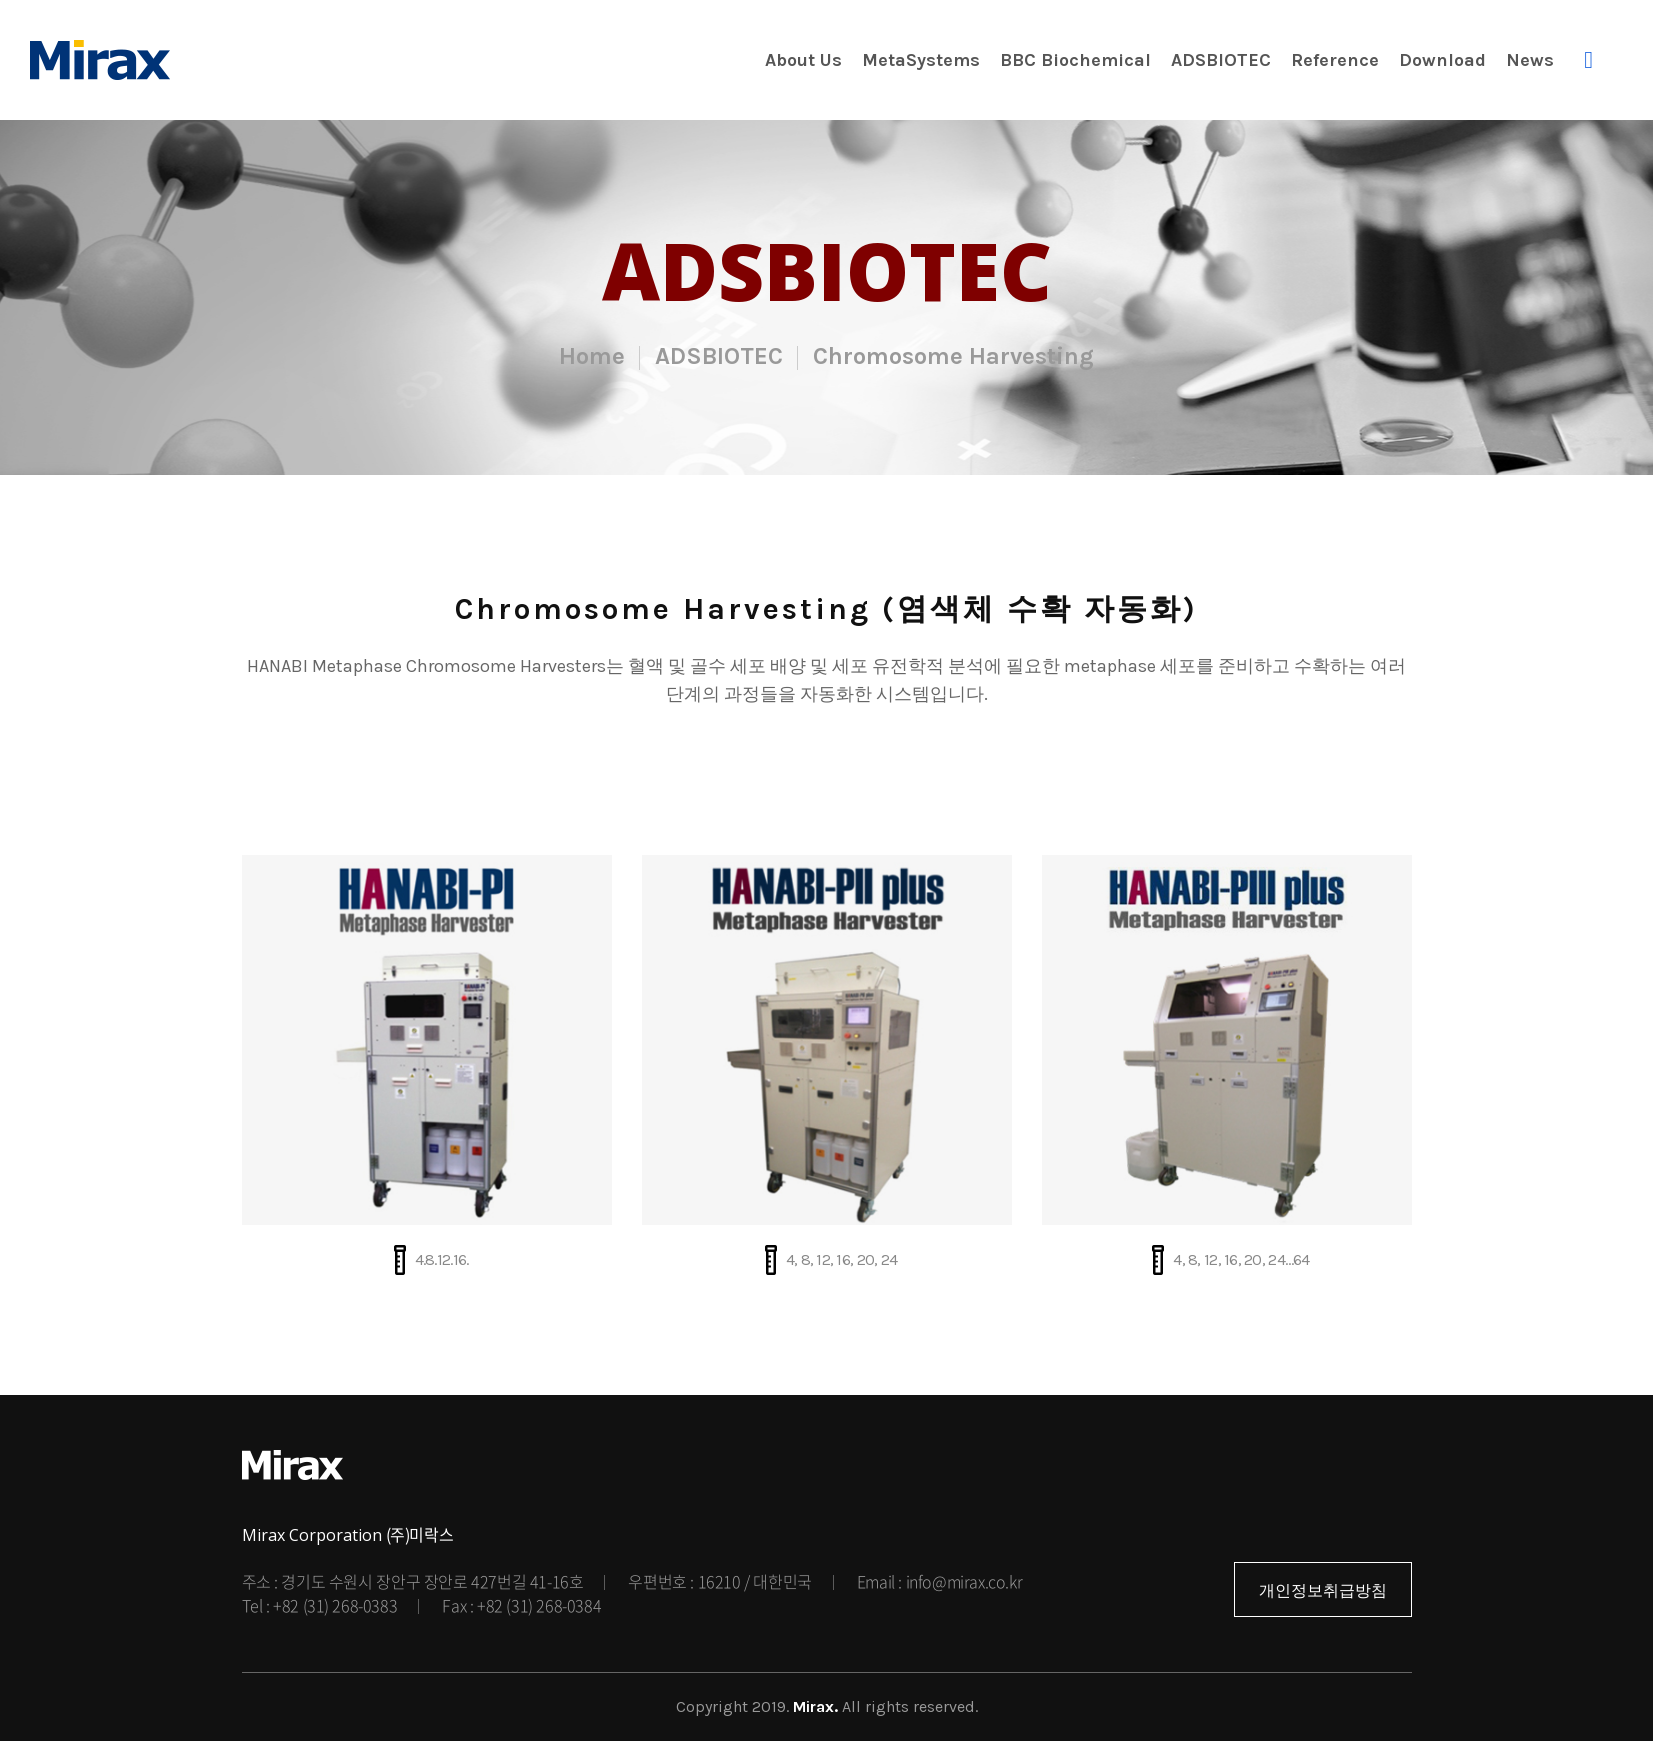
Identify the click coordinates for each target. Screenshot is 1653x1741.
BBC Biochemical (1075, 60)
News (1530, 60)
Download (1442, 60)
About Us (803, 60)
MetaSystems (921, 60)
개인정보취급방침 (1323, 1590)
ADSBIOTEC (1221, 60)
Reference (1335, 60)
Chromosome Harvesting (953, 356)
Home (592, 356)
